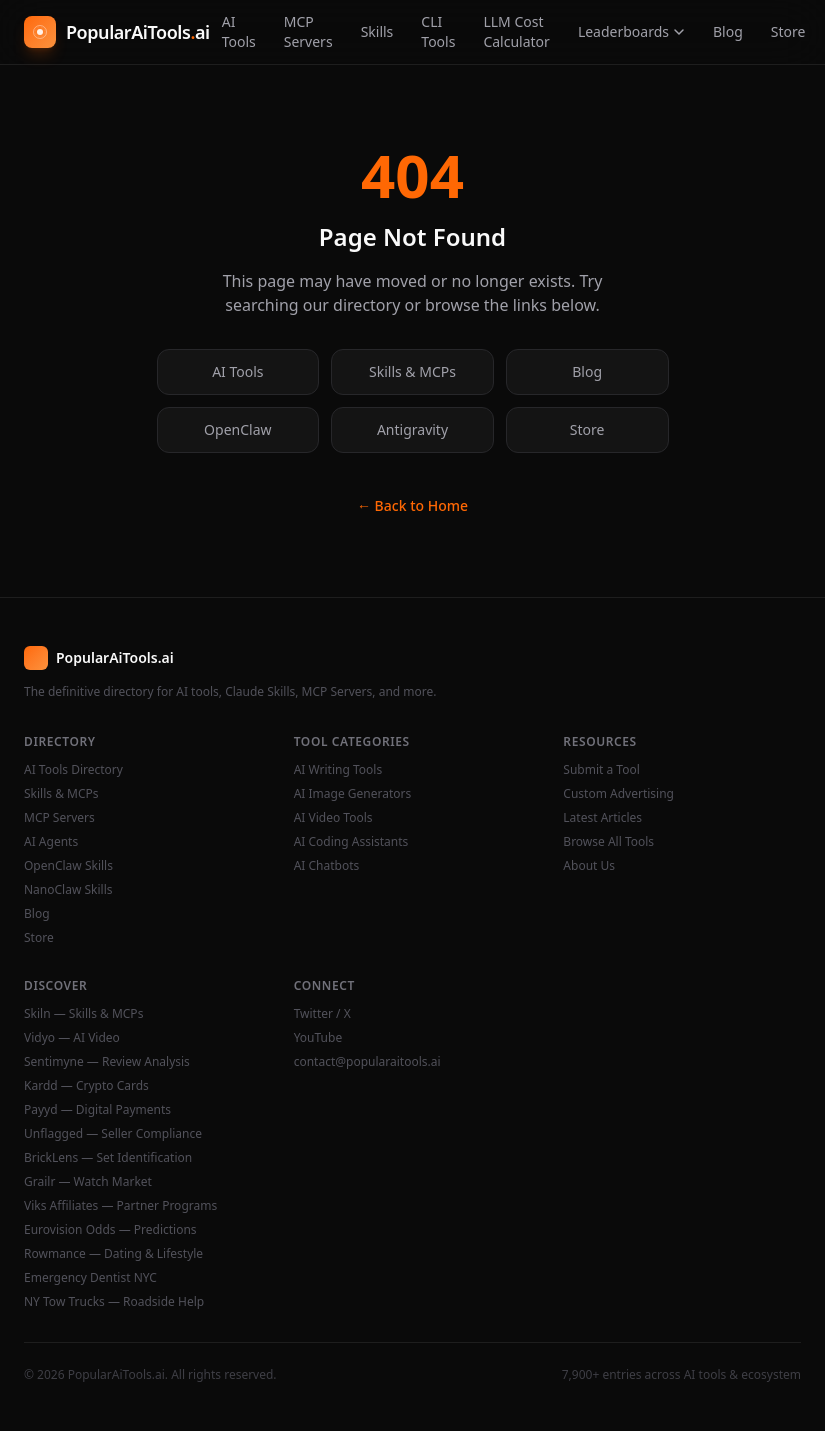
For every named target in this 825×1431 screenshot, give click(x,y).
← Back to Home (412, 505)
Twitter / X (322, 1014)
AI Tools (239, 31)
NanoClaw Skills (68, 890)
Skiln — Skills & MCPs (83, 1014)
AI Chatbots (327, 866)
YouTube (318, 1038)
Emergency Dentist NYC (90, 1278)
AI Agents (51, 842)
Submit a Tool (601, 770)
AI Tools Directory (73, 770)
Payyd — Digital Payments (97, 1110)
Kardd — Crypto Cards (86, 1086)
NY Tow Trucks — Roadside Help (114, 1302)
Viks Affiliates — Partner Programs (120, 1206)
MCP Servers (308, 31)
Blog (728, 31)
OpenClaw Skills (68, 866)
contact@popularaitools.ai (367, 1062)
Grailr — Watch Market (88, 1182)
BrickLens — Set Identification (108, 1158)
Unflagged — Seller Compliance (113, 1134)
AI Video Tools (333, 818)
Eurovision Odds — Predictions (110, 1230)
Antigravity (412, 429)
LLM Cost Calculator (516, 31)
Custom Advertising (618, 794)
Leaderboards (631, 31)
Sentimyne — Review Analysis (107, 1062)
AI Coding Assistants (351, 842)
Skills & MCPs (412, 371)
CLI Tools (438, 31)
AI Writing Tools (338, 770)
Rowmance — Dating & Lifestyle (113, 1254)
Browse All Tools (608, 842)
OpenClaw (237, 429)
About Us (589, 866)
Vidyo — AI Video (72, 1038)
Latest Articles (602, 818)
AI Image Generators (353, 794)
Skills (377, 31)
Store (788, 31)
